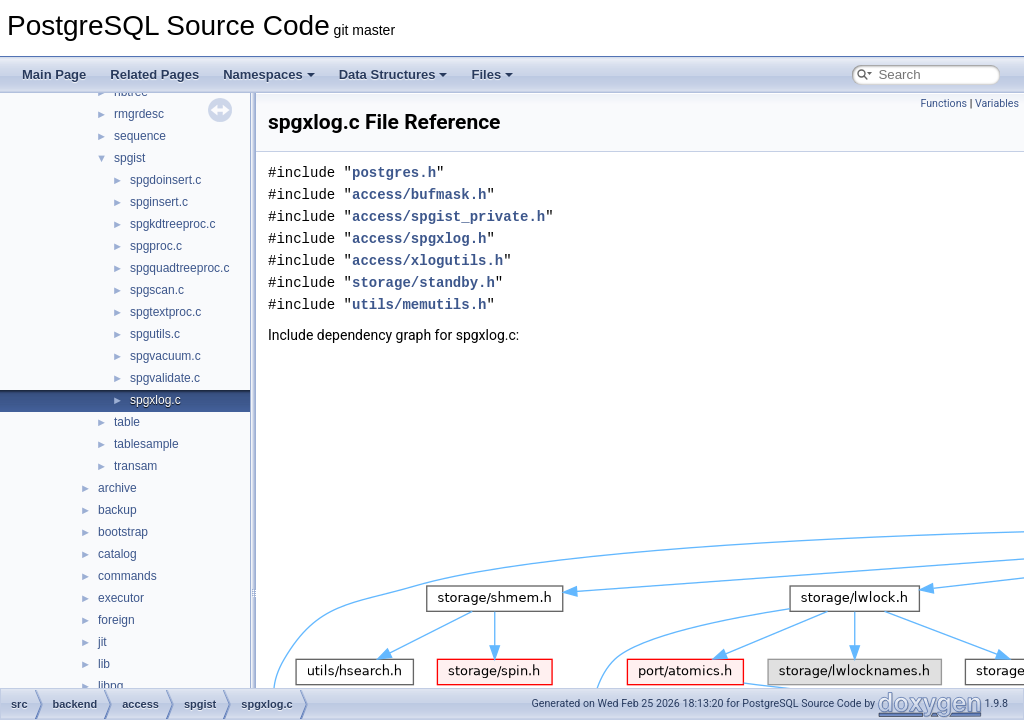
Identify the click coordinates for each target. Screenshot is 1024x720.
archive (117, 488)
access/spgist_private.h (448, 216)
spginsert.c (159, 202)
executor (121, 598)
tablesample (146, 444)
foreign (116, 620)
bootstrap (123, 532)
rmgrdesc (139, 114)
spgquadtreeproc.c (179, 268)
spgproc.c (156, 246)
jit (102, 642)
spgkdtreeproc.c (172, 224)
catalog (117, 554)
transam (135, 466)
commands (127, 576)
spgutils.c (155, 334)
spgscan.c (157, 290)
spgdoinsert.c (165, 180)
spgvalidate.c (165, 378)
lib (104, 664)
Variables (997, 103)
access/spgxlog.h (419, 238)
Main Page (54, 74)
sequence (140, 136)
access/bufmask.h (419, 194)
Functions (943, 103)
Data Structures (393, 74)
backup (117, 510)
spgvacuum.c (165, 356)
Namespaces (269, 74)
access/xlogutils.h (427, 260)
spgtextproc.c (165, 312)
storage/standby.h (423, 282)
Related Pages (154, 74)
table (127, 422)
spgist (129, 158)
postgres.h (394, 172)
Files (492, 74)
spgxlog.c (155, 400)
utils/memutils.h (419, 304)
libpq (110, 686)
